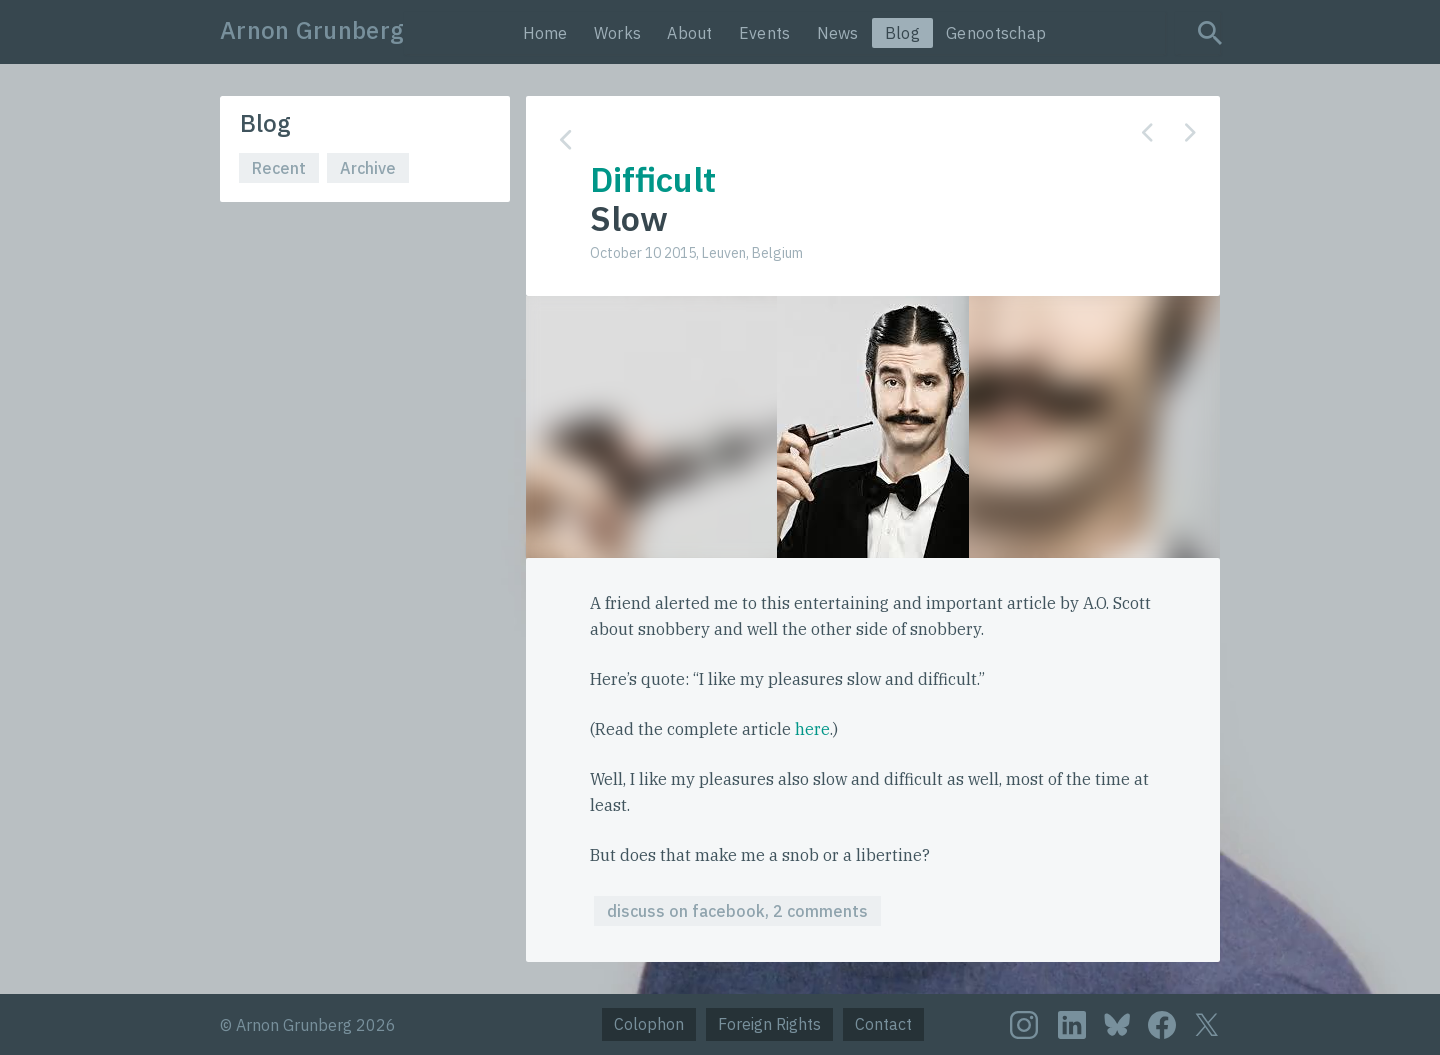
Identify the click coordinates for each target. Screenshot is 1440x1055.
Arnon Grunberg (312, 30)
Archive (368, 168)
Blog (902, 33)
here (812, 729)
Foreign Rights (769, 1024)
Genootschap (996, 33)
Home (545, 33)
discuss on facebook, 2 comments (737, 911)
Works (618, 33)
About (690, 33)
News (838, 33)
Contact (883, 1024)
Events (765, 33)
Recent (279, 168)
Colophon (649, 1024)
